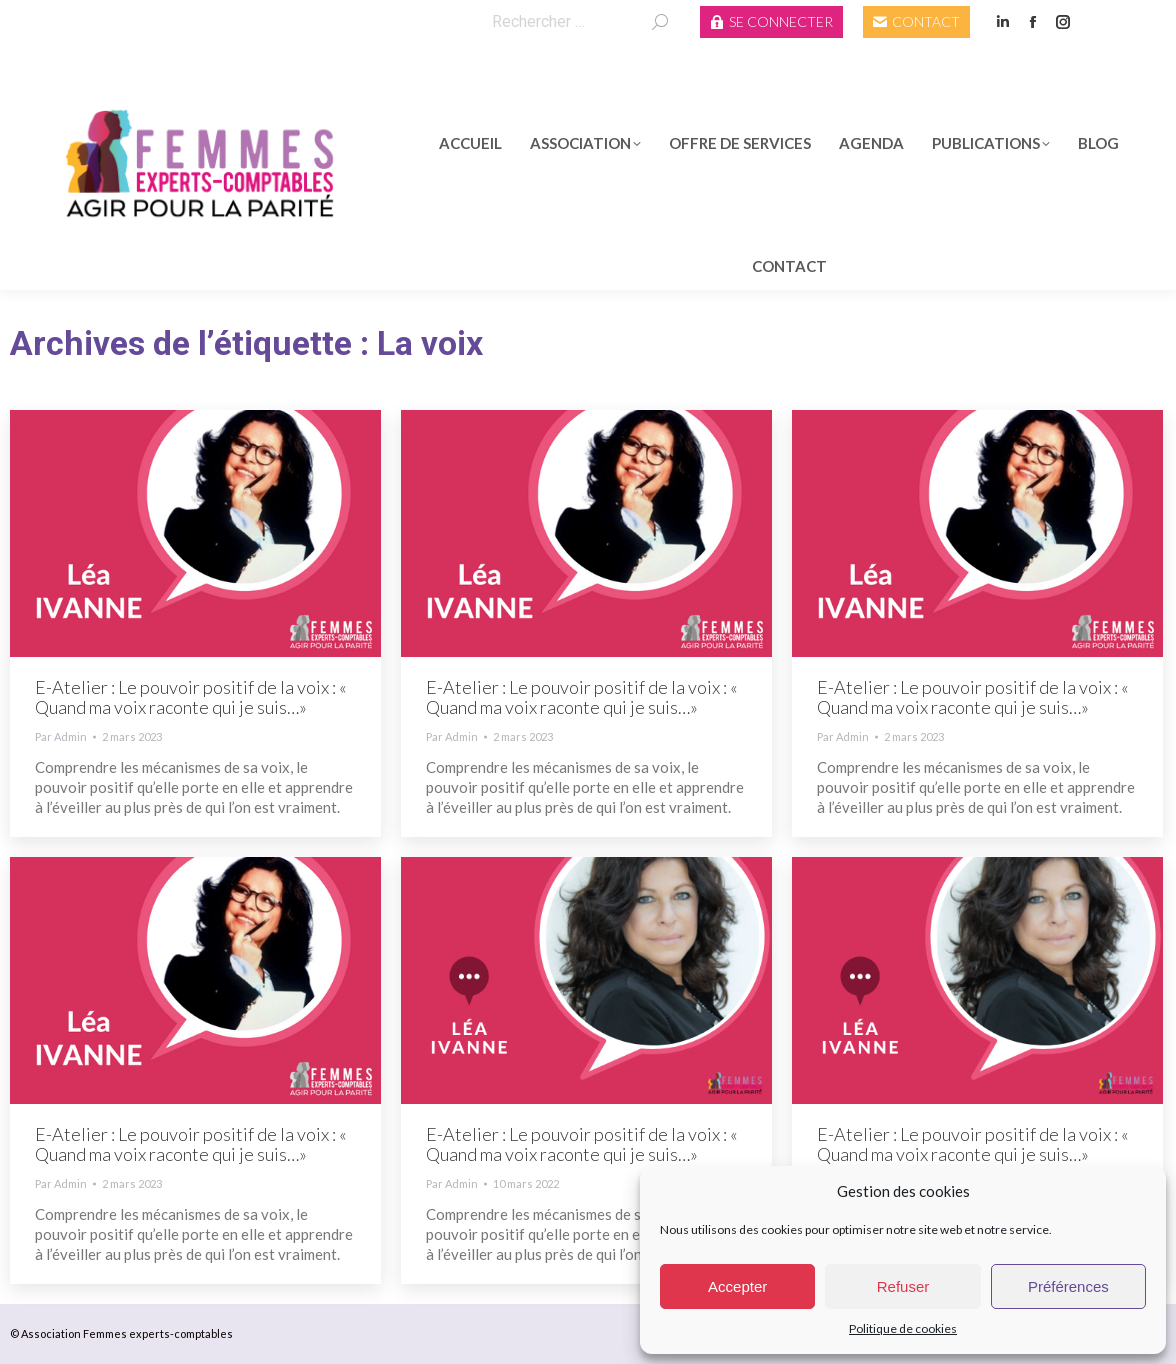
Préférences (1068, 1286)
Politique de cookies (903, 1328)
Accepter (737, 1286)
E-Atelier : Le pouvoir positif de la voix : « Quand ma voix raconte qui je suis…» (191, 697)
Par (61, 736)
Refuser (903, 1286)
